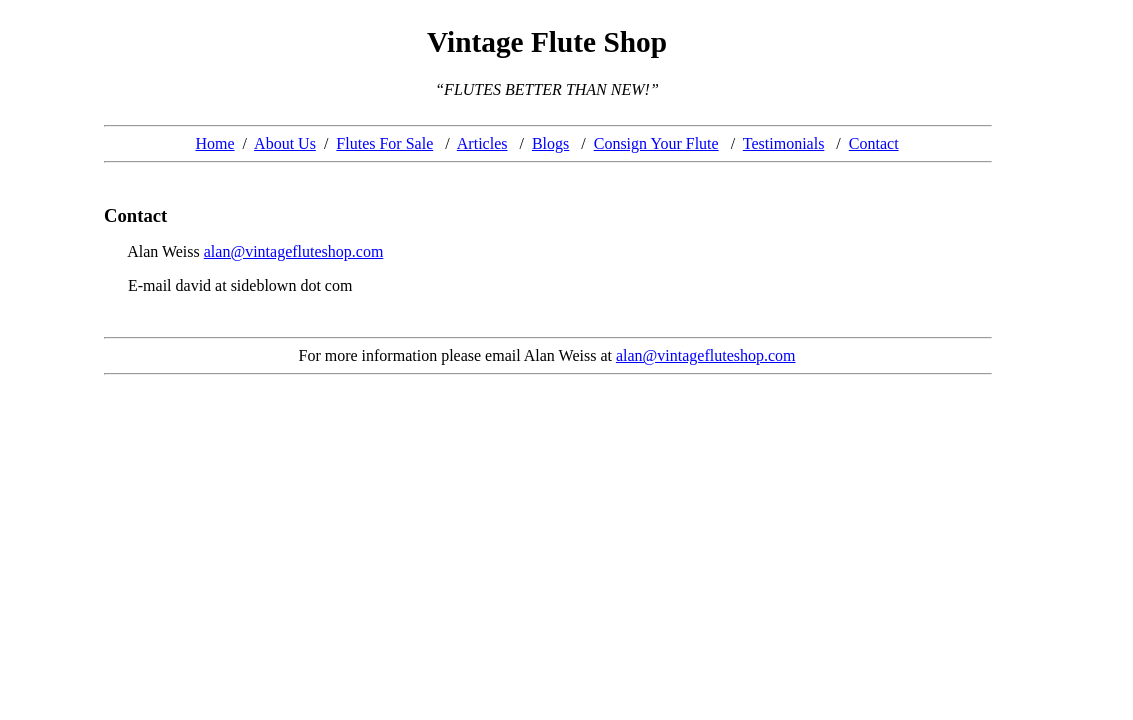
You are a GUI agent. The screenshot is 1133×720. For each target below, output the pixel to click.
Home (214, 143)
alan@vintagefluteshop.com (294, 251)
